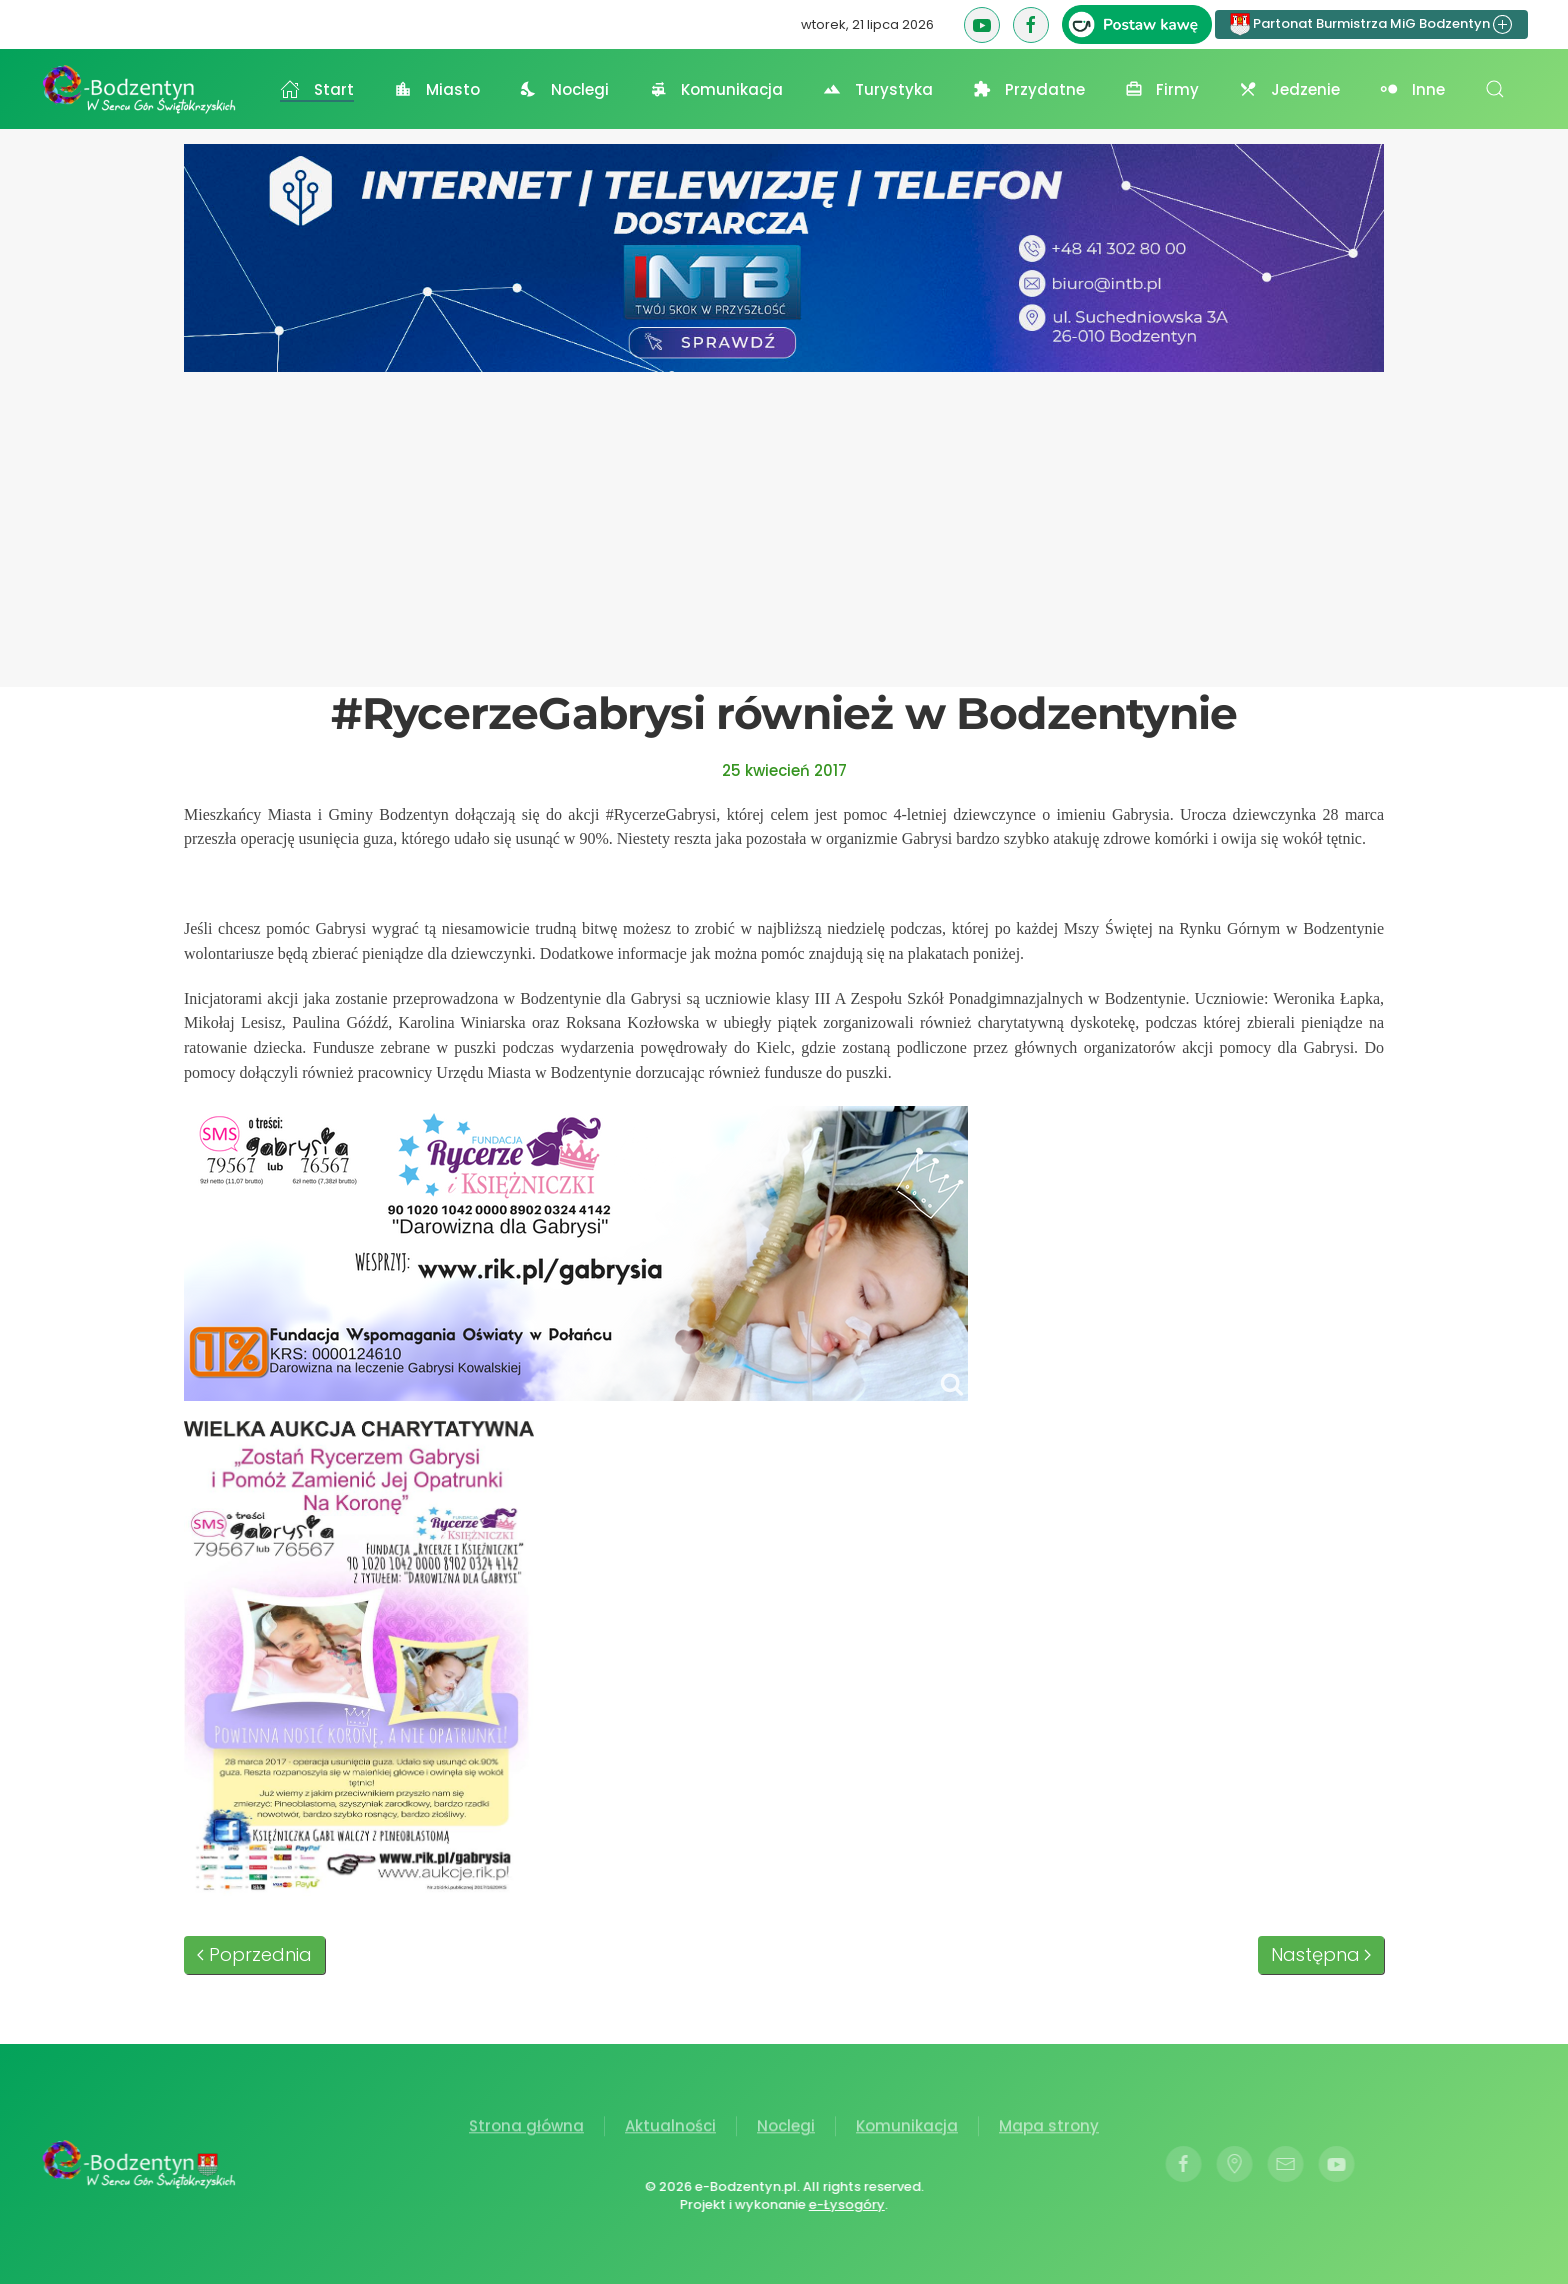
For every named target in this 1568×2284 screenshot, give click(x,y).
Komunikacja (907, 2128)
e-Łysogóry (845, 2204)
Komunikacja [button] (716, 89)
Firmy (1162, 89)
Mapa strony (1049, 2128)
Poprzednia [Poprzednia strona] (254, 1954)
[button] (1495, 89)
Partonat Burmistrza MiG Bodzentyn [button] (1371, 24)
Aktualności (670, 2128)
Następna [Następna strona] (1321, 1954)
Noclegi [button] (565, 89)
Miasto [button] (437, 89)
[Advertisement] (784, 522)
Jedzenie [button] (1289, 89)
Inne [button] (1412, 89)
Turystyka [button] (878, 89)
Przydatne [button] (1029, 89)
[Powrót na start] (140, 89)
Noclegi (786, 2128)
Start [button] (317, 89)
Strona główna (526, 2128)
